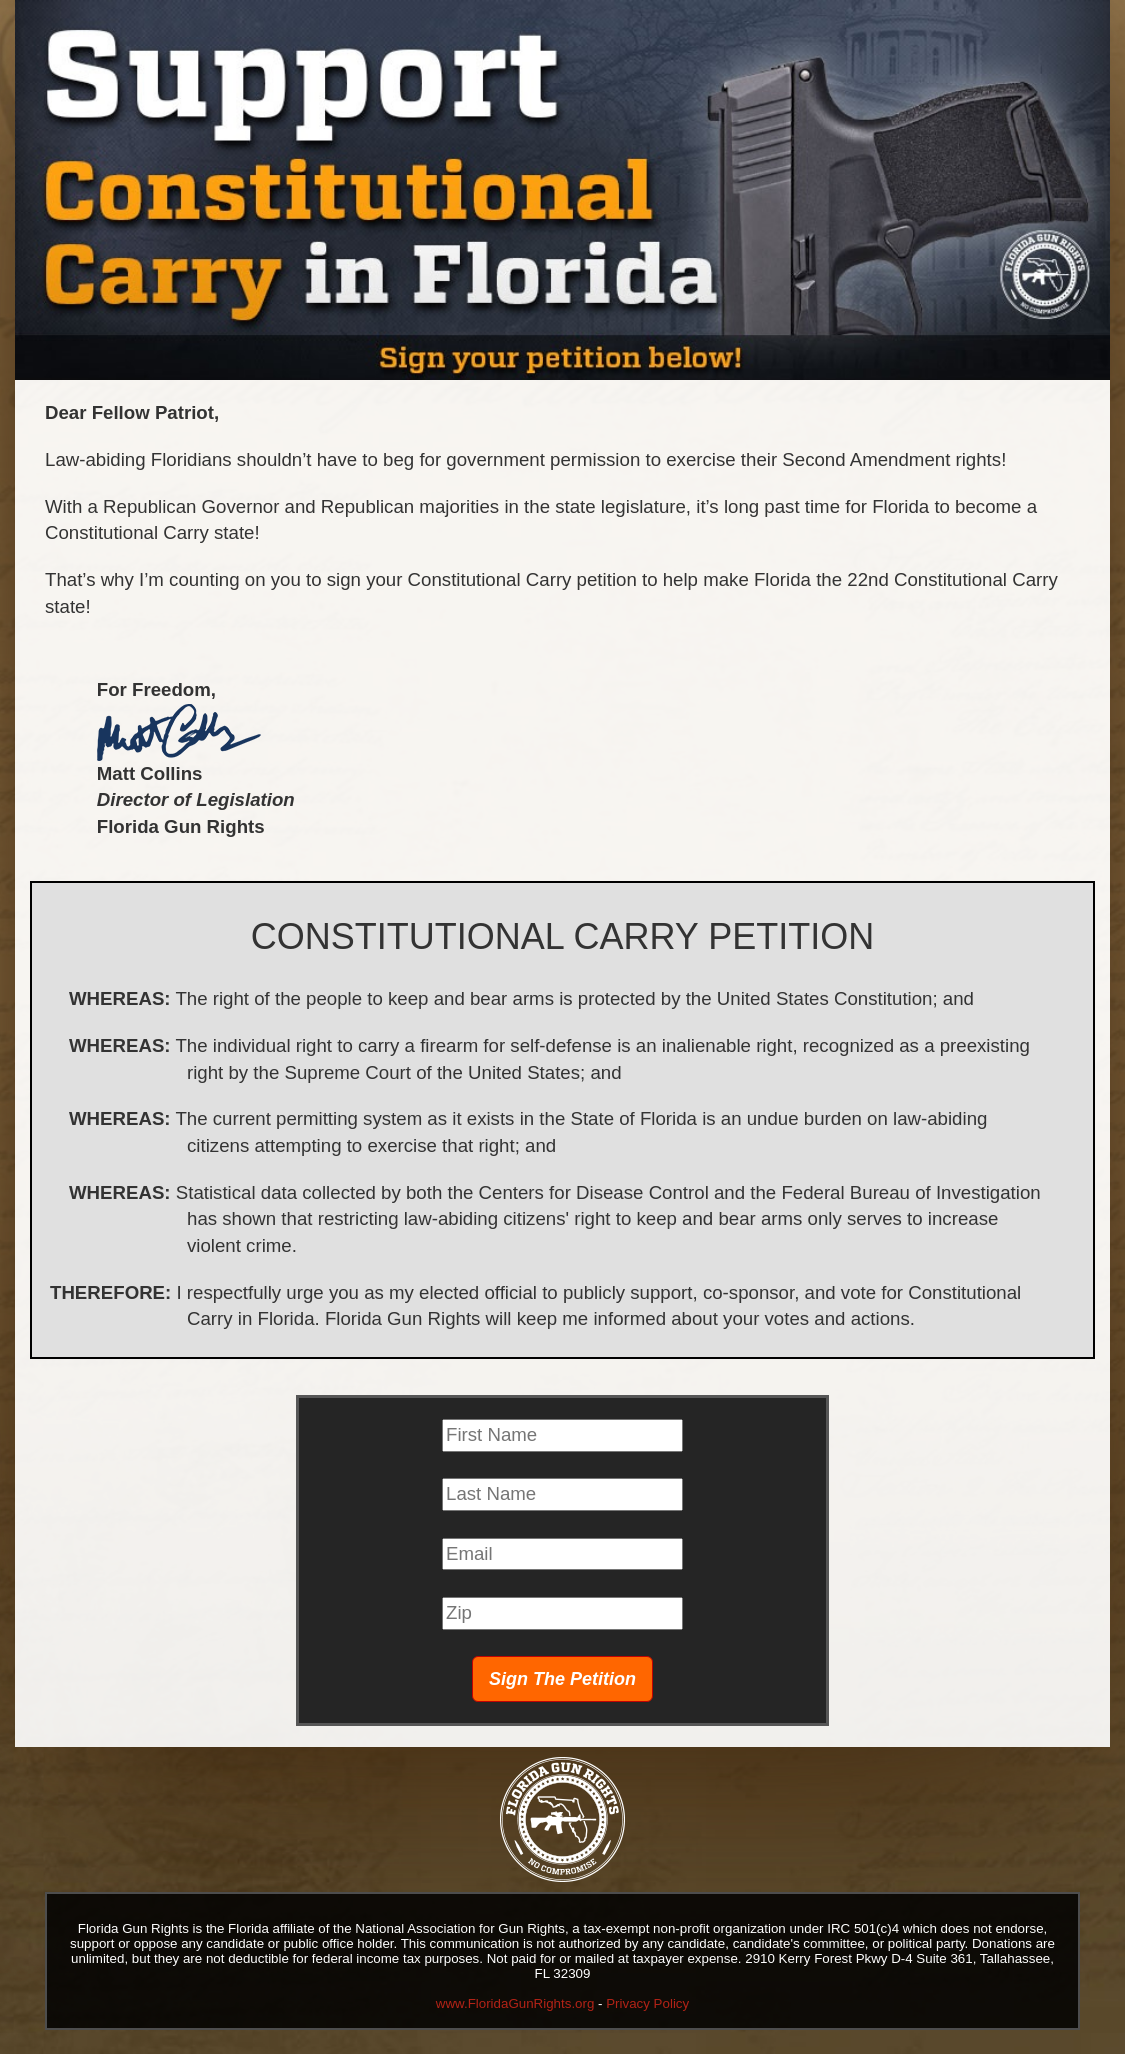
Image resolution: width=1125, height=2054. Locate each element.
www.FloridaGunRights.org (515, 2003)
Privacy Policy (647, 2003)
